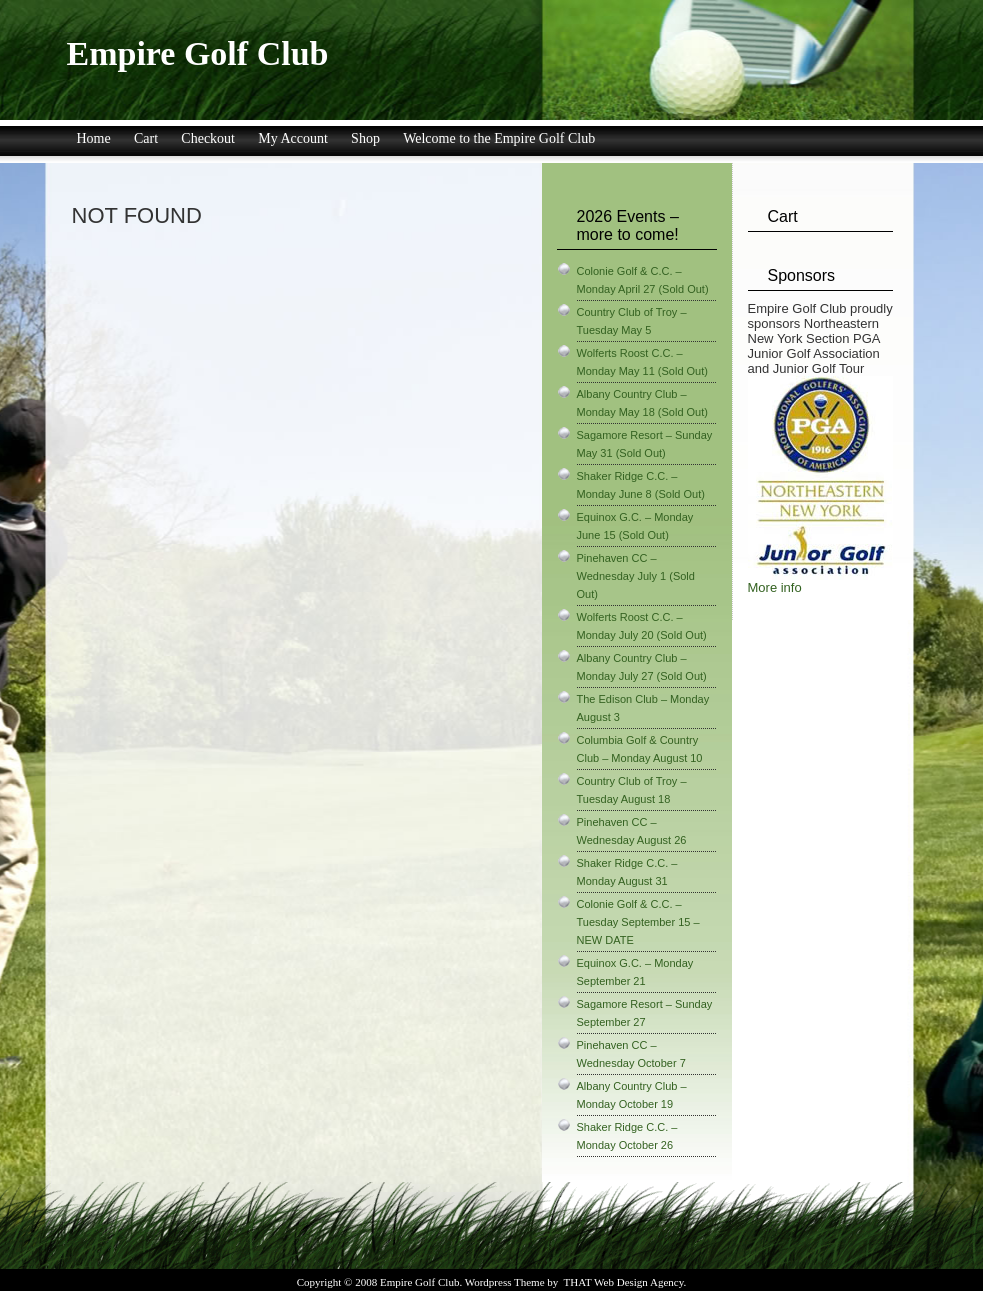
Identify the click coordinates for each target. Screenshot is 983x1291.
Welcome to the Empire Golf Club (499, 138)
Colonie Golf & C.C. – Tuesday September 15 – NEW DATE (638, 922)
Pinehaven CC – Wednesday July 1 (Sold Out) (636, 576)
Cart (146, 138)
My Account (293, 138)
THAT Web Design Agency (624, 1282)
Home (94, 138)
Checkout (208, 138)
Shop (365, 138)
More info (775, 587)
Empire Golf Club (198, 53)
